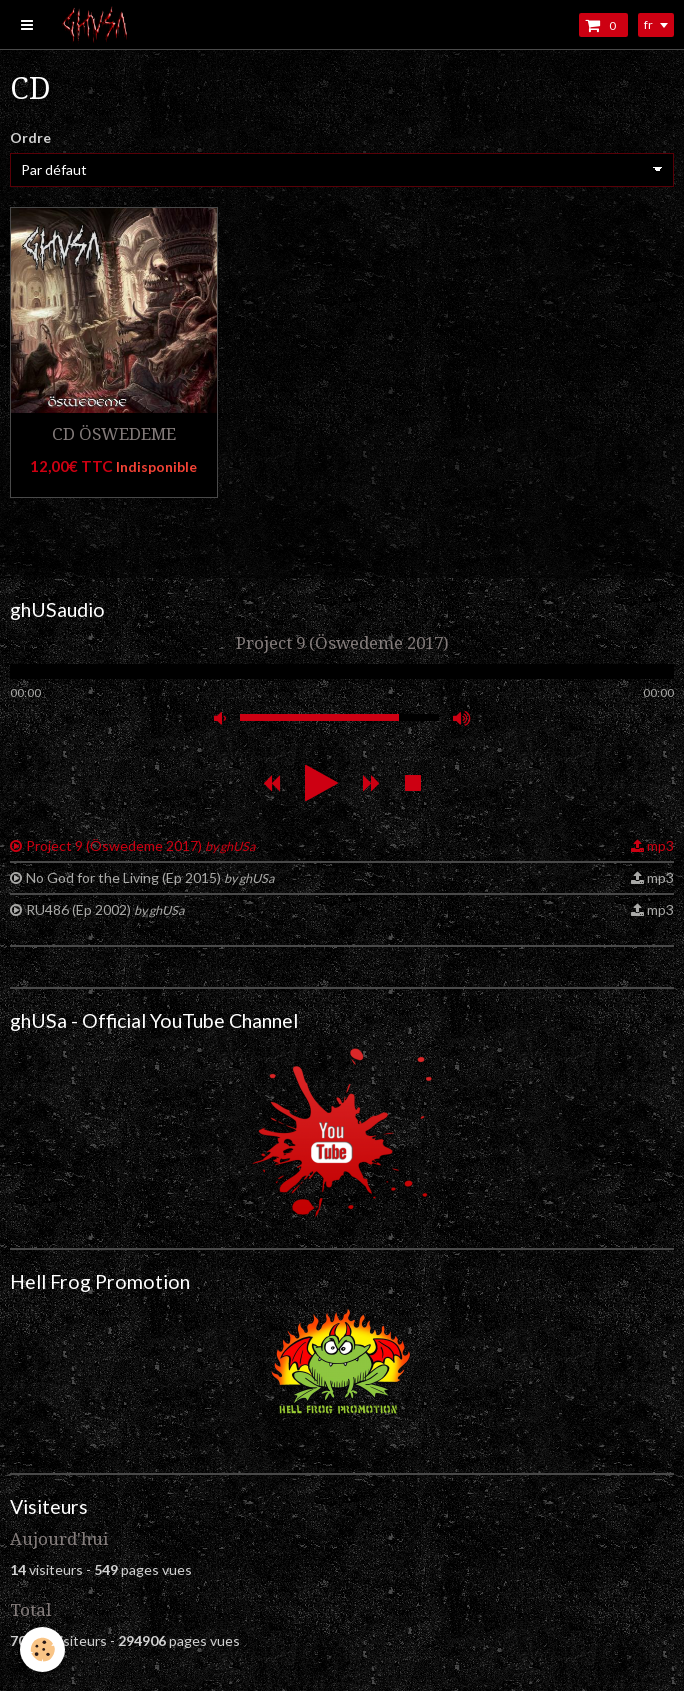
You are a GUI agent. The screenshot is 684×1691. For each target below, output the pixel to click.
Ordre (30, 137)
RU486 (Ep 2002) (105, 909)
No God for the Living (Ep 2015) (150, 877)
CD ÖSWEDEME (114, 434)
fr (648, 24)
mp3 (660, 845)
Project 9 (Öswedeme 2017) (140, 845)
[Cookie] (42, 1649)
